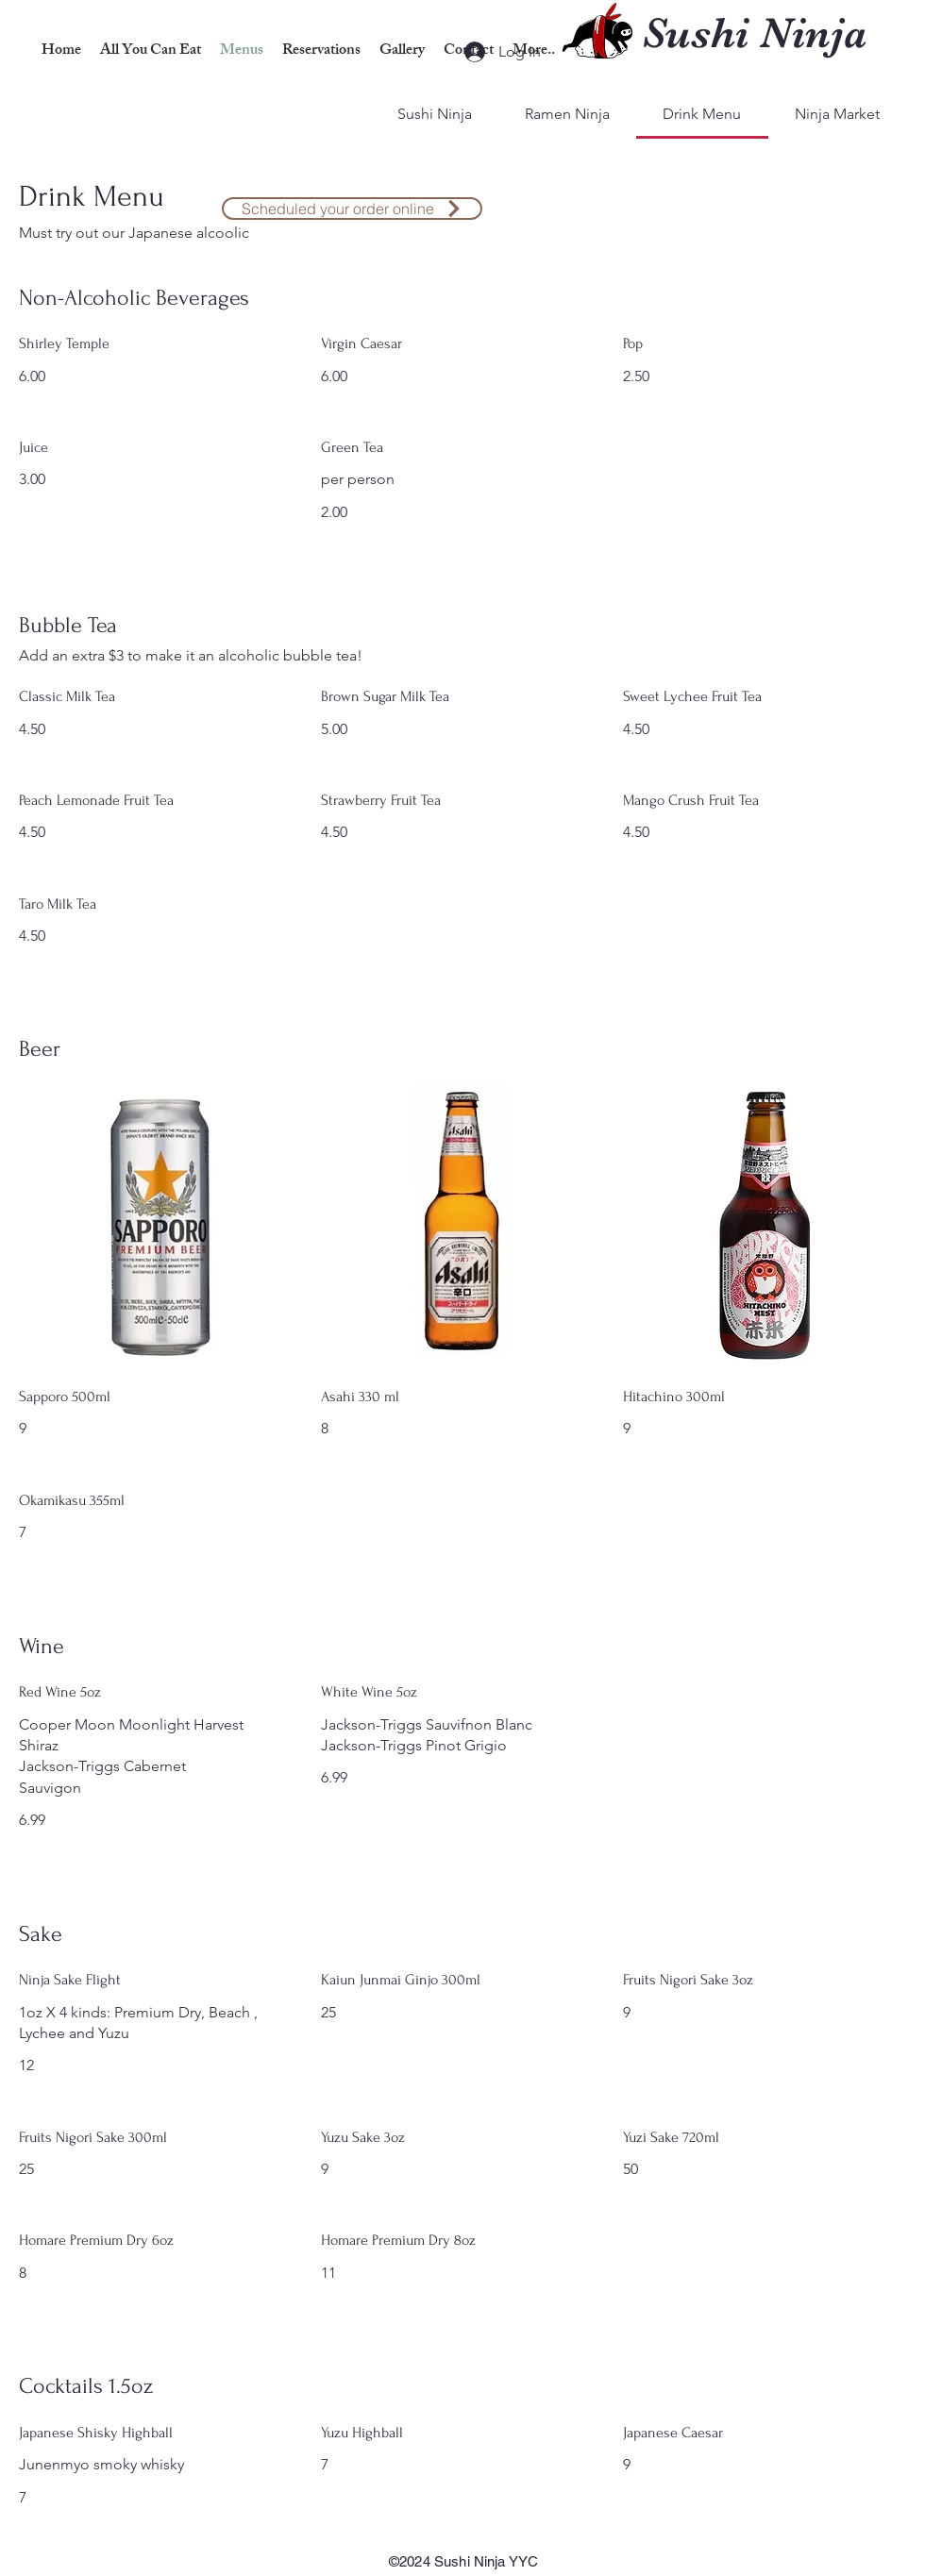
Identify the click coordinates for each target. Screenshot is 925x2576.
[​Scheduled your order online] (352, 208)
